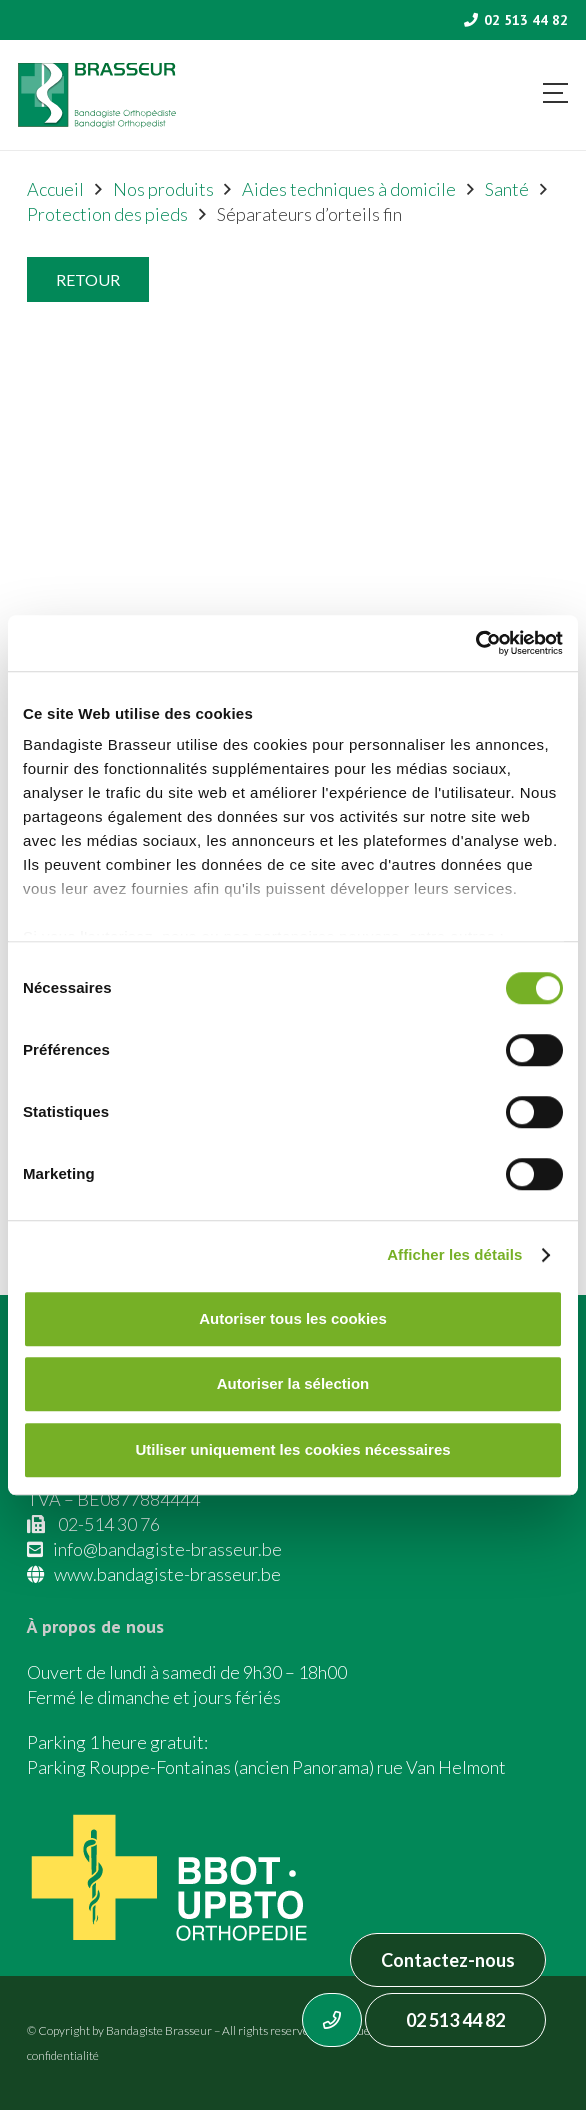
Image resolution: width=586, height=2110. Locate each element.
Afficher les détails (454, 1254)
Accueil (55, 189)
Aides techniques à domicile (349, 189)
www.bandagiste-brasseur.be (167, 1574)
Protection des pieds (107, 214)
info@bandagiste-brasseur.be (167, 1549)
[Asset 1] (97, 95)
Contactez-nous (448, 1960)
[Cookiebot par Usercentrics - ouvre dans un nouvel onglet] (475, 643)
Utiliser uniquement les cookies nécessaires (292, 1449)
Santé (507, 189)
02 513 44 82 (455, 2020)
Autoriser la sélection (293, 1383)
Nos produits (163, 189)
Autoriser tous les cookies (293, 1318)
